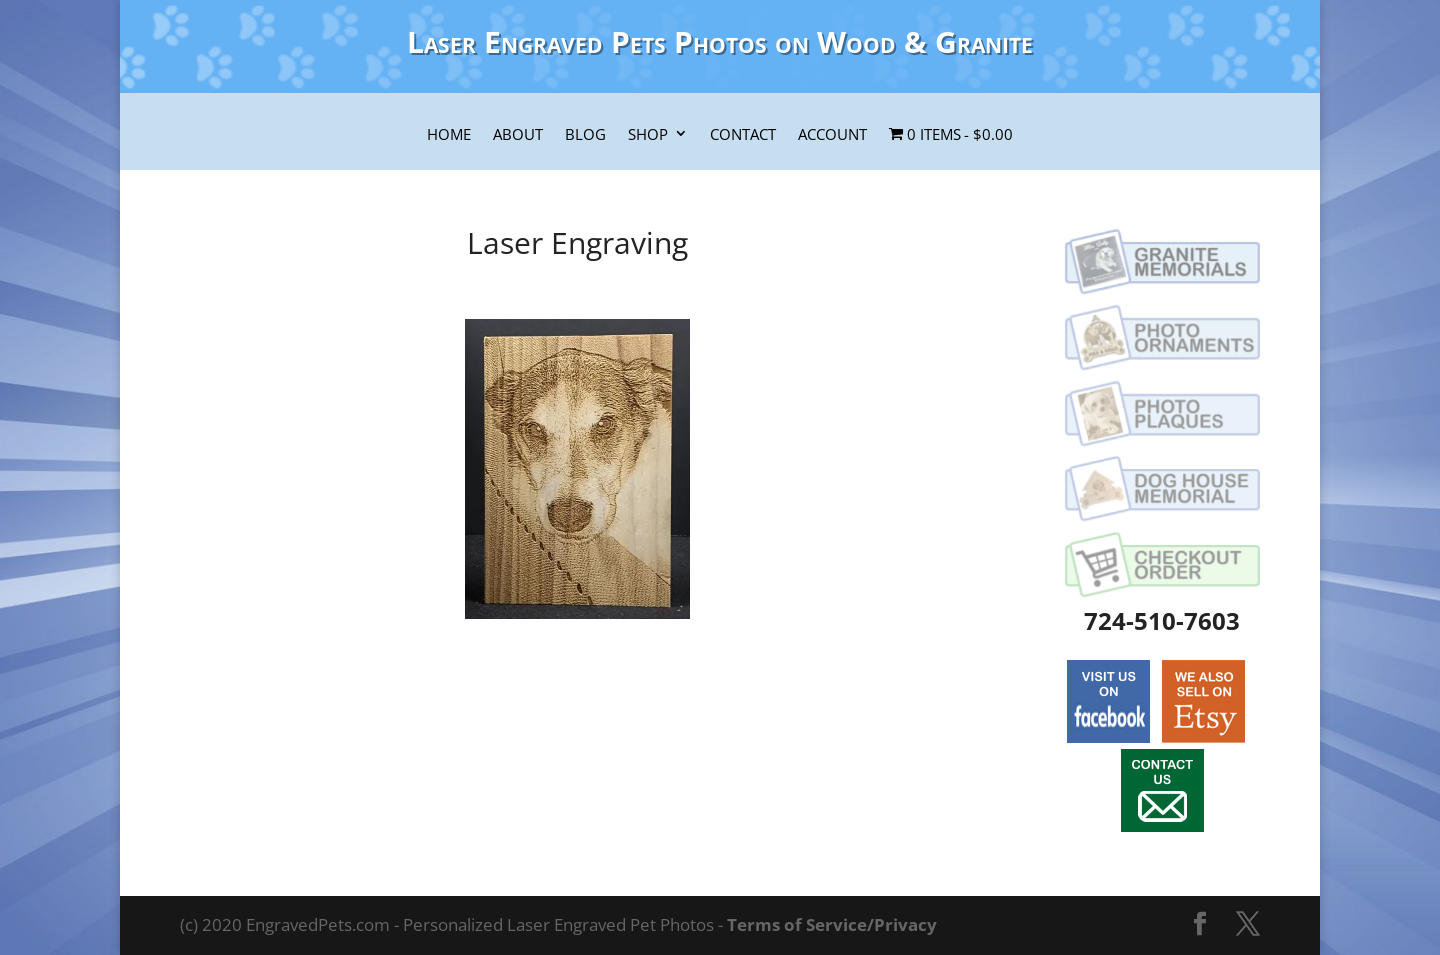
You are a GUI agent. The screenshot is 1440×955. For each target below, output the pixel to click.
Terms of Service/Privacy (832, 924)
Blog (585, 135)
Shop (648, 135)
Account (832, 135)
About (518, 135)
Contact (743, 135)
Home (449, 135)
